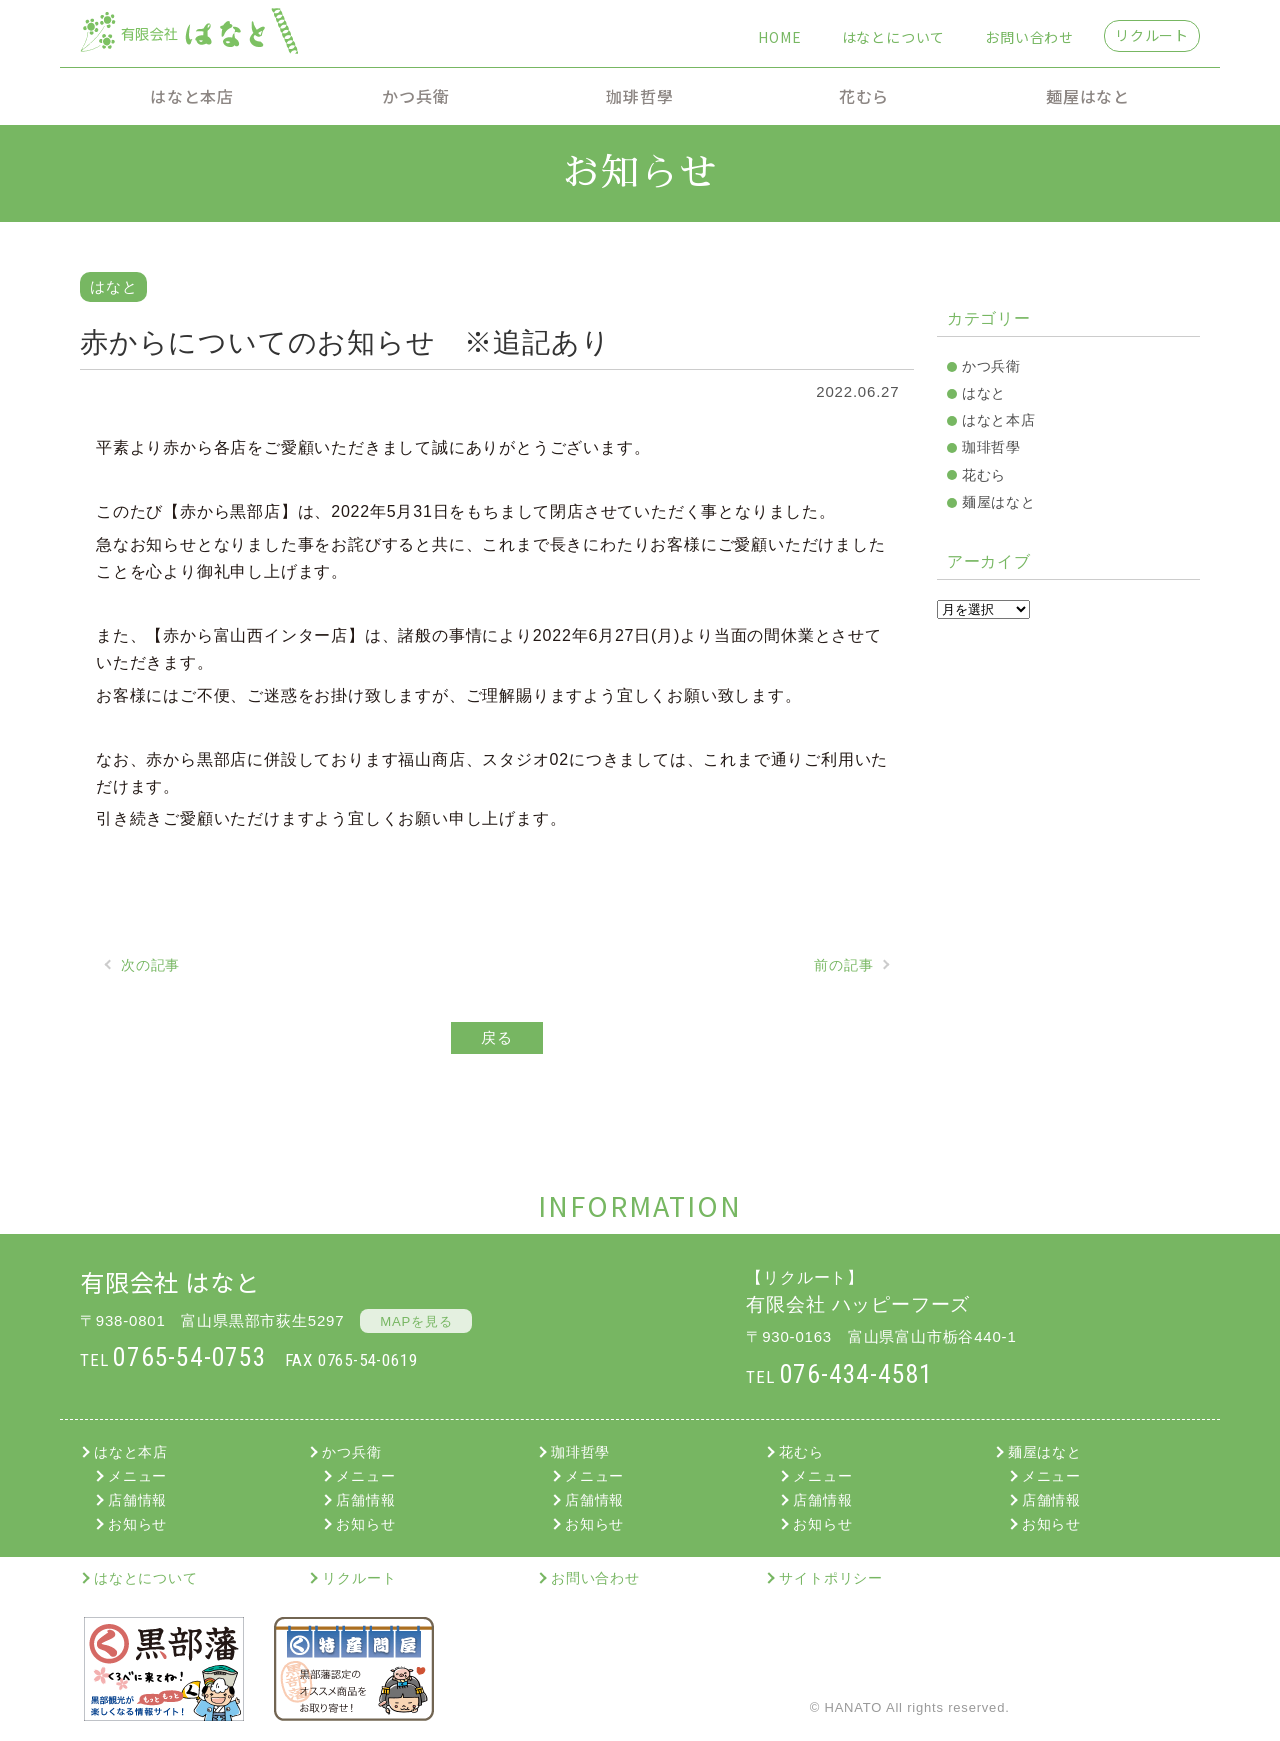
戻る (497, 1037)
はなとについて (894, 37)
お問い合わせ (1029, 37)
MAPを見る (416, 1321)
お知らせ (137, 1524)
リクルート (1152, 35)
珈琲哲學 (639, 96)
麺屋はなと (1088, 96)
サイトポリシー (831, 1578)
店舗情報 (137, 1500)
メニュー (137, 1476)
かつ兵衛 (415, 96)
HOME (779, 37)
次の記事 (150, 965)
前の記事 (843, 965)
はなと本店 (192, 96)
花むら (864, 96)
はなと (984, 393)
